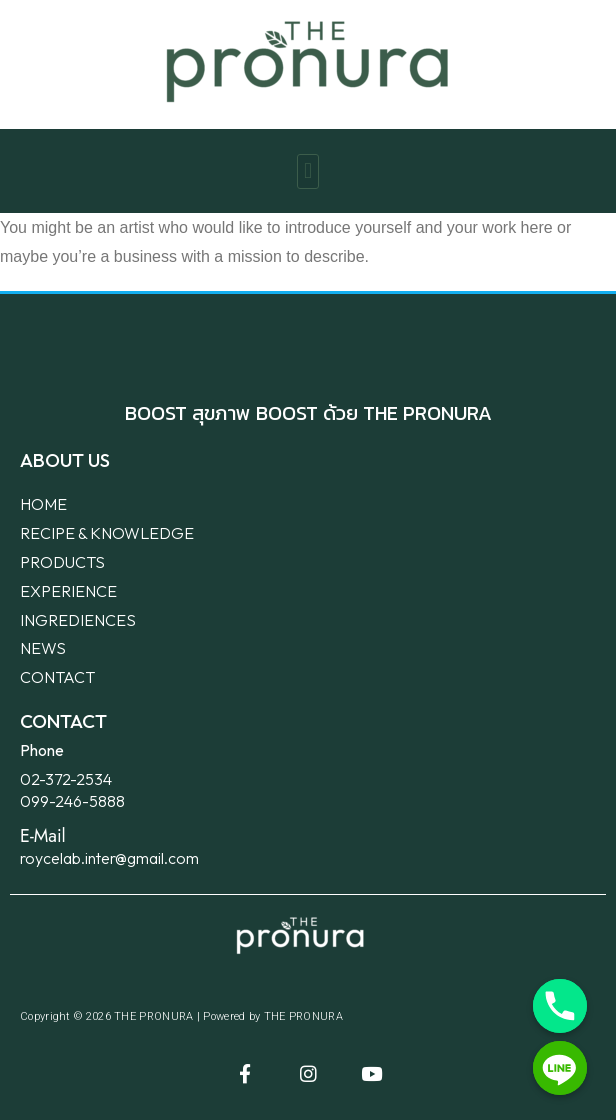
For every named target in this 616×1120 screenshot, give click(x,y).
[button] (307, 171)
